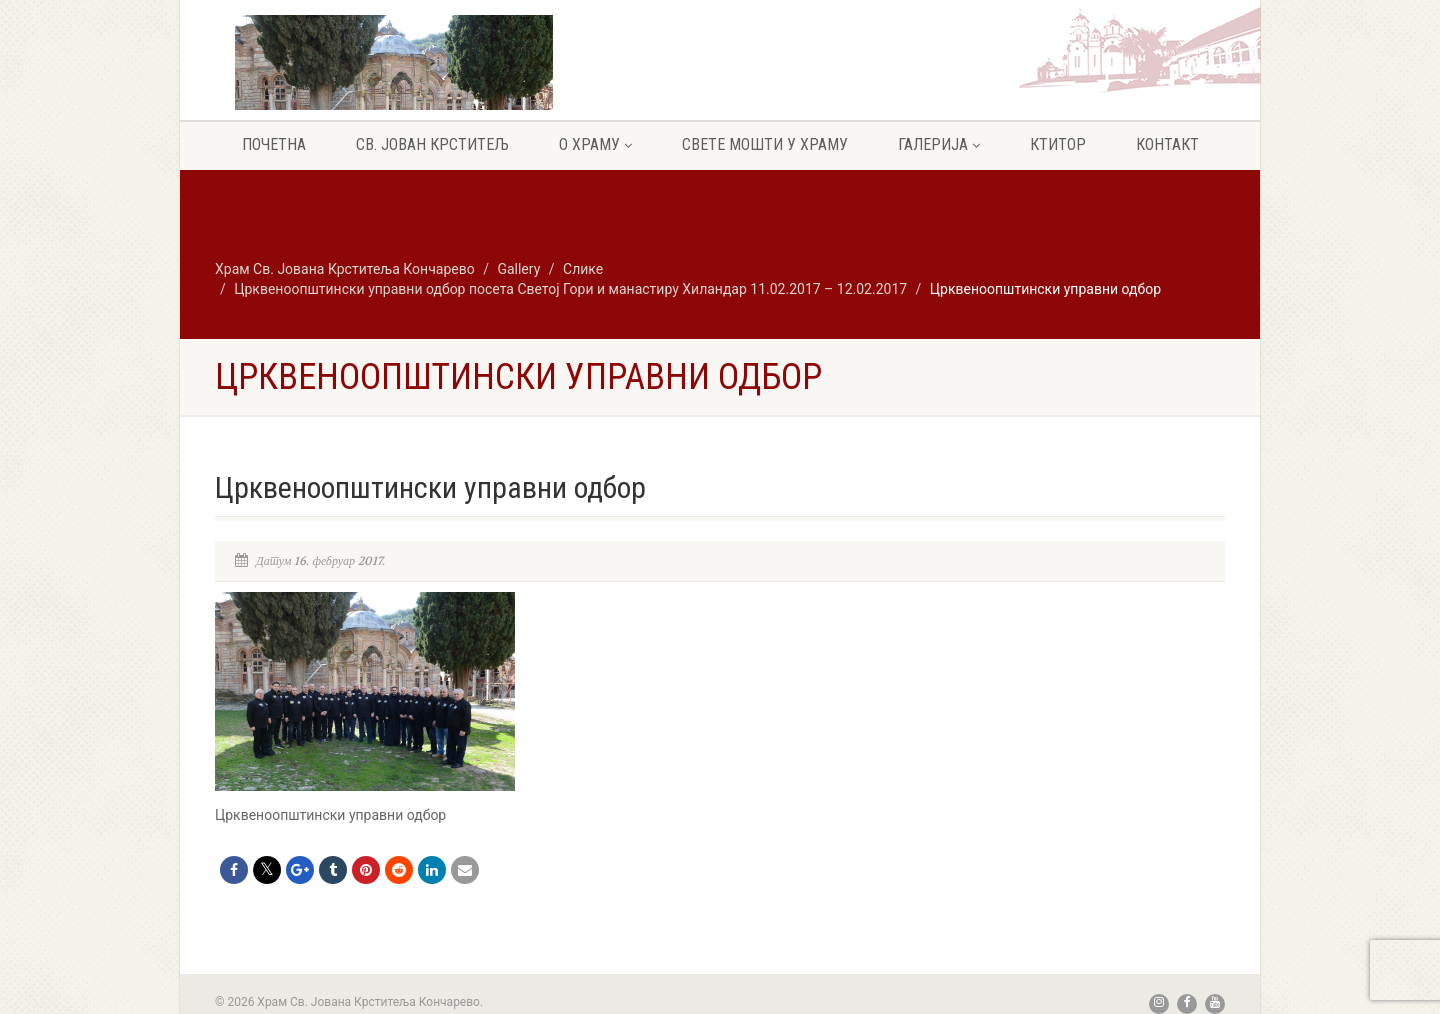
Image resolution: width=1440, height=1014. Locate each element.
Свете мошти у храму (765, 144)
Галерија (939, 144)
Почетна (274, 144)
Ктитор (1058, 144)
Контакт (1167, 144)
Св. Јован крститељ (432, 144)
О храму (595, 144)
